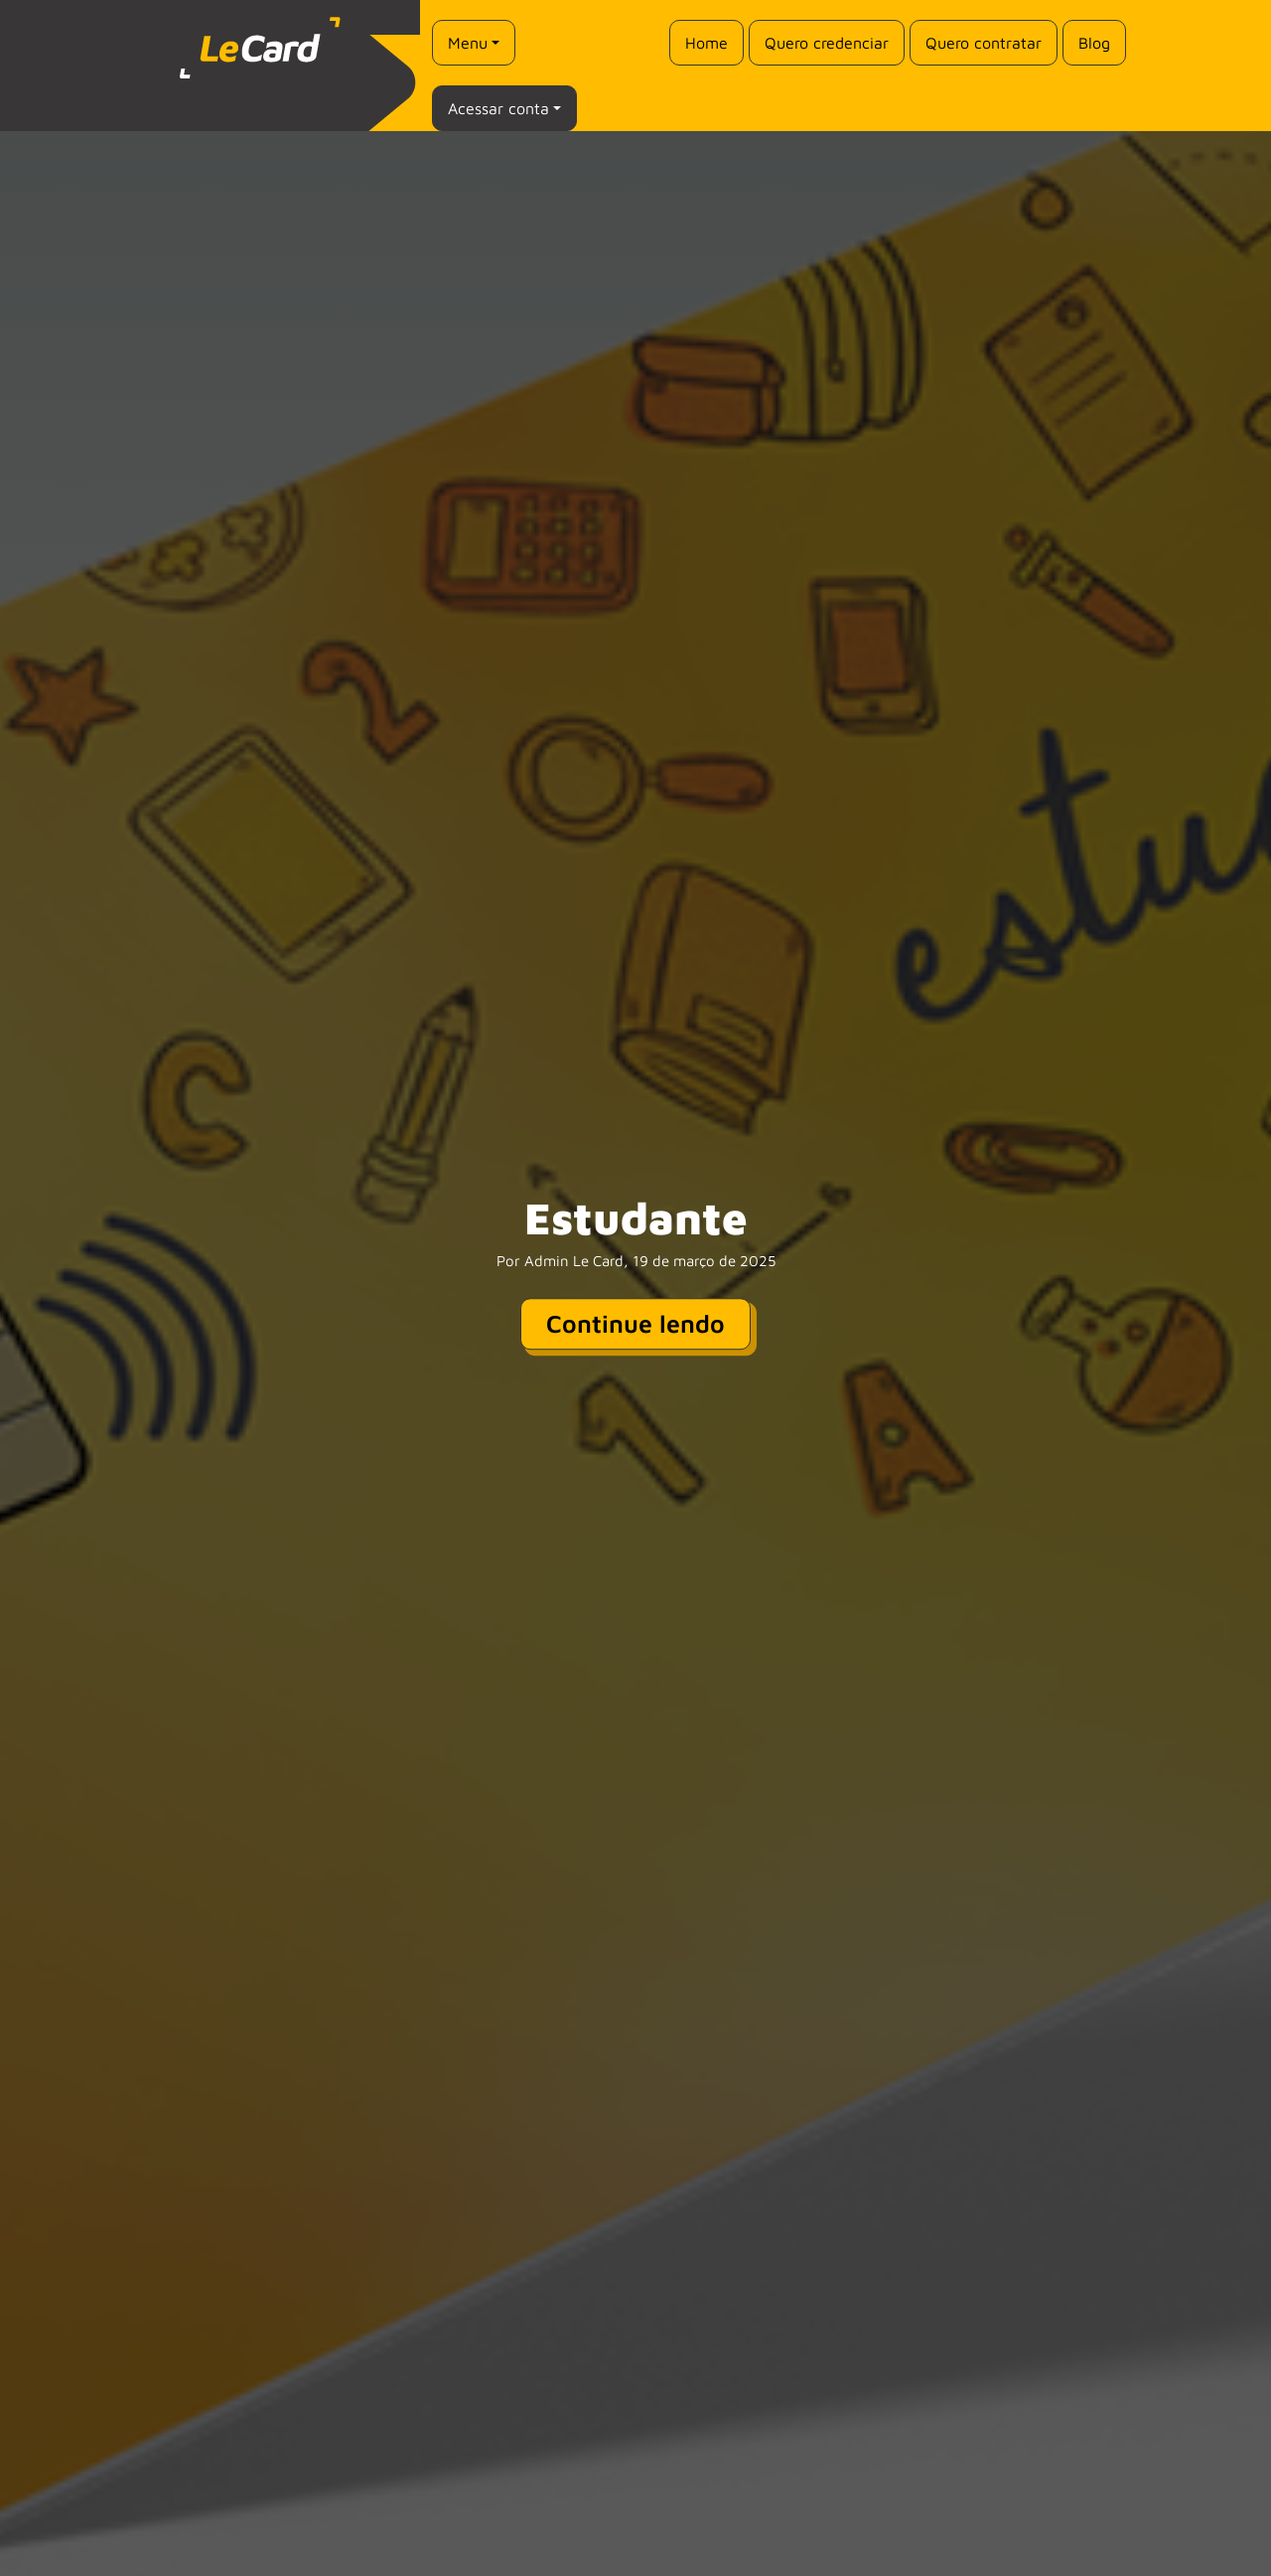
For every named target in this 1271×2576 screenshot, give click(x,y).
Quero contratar (983, 43)
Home (706, 43)
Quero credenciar (827, 43)
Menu (468, 43)
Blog (1094, 43)
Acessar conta (498, 108)
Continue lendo (635, 1323)
